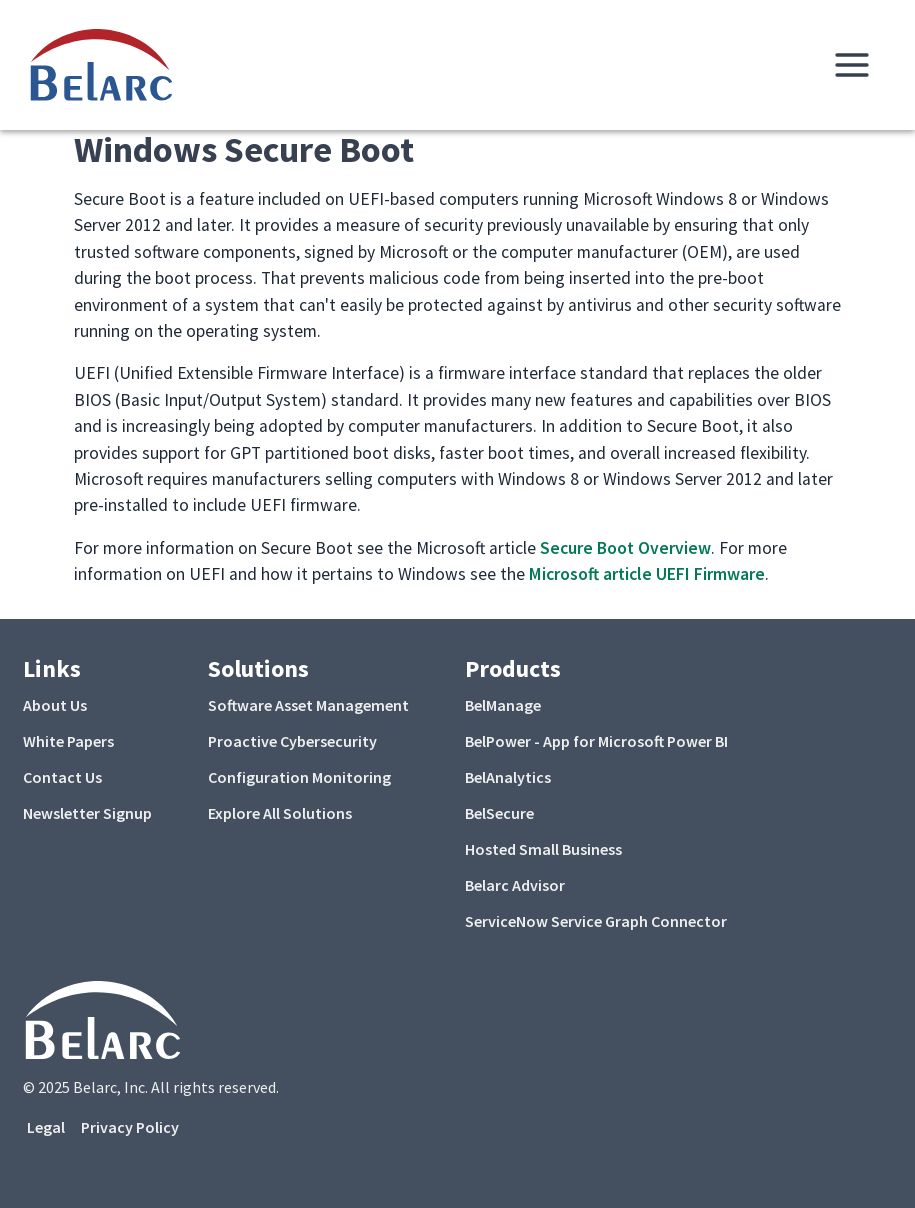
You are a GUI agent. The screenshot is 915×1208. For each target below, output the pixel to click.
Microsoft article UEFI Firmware (647, 574)
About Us (55, 705)
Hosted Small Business (543, 849)
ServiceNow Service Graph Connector (596, 921)
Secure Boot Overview (625, 548)
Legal (46, 1127)
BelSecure (499, 813)
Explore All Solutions (280, 813)
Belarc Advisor (515, 885)
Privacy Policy (130, 1127)
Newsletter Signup (87, 813)
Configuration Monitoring (299, 777)
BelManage (503, 705)
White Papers (68, 741)
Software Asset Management (308, 705)
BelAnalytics (508, 777)
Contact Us (62, 777)
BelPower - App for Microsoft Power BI (596, 741)
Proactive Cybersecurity (292, 741)
